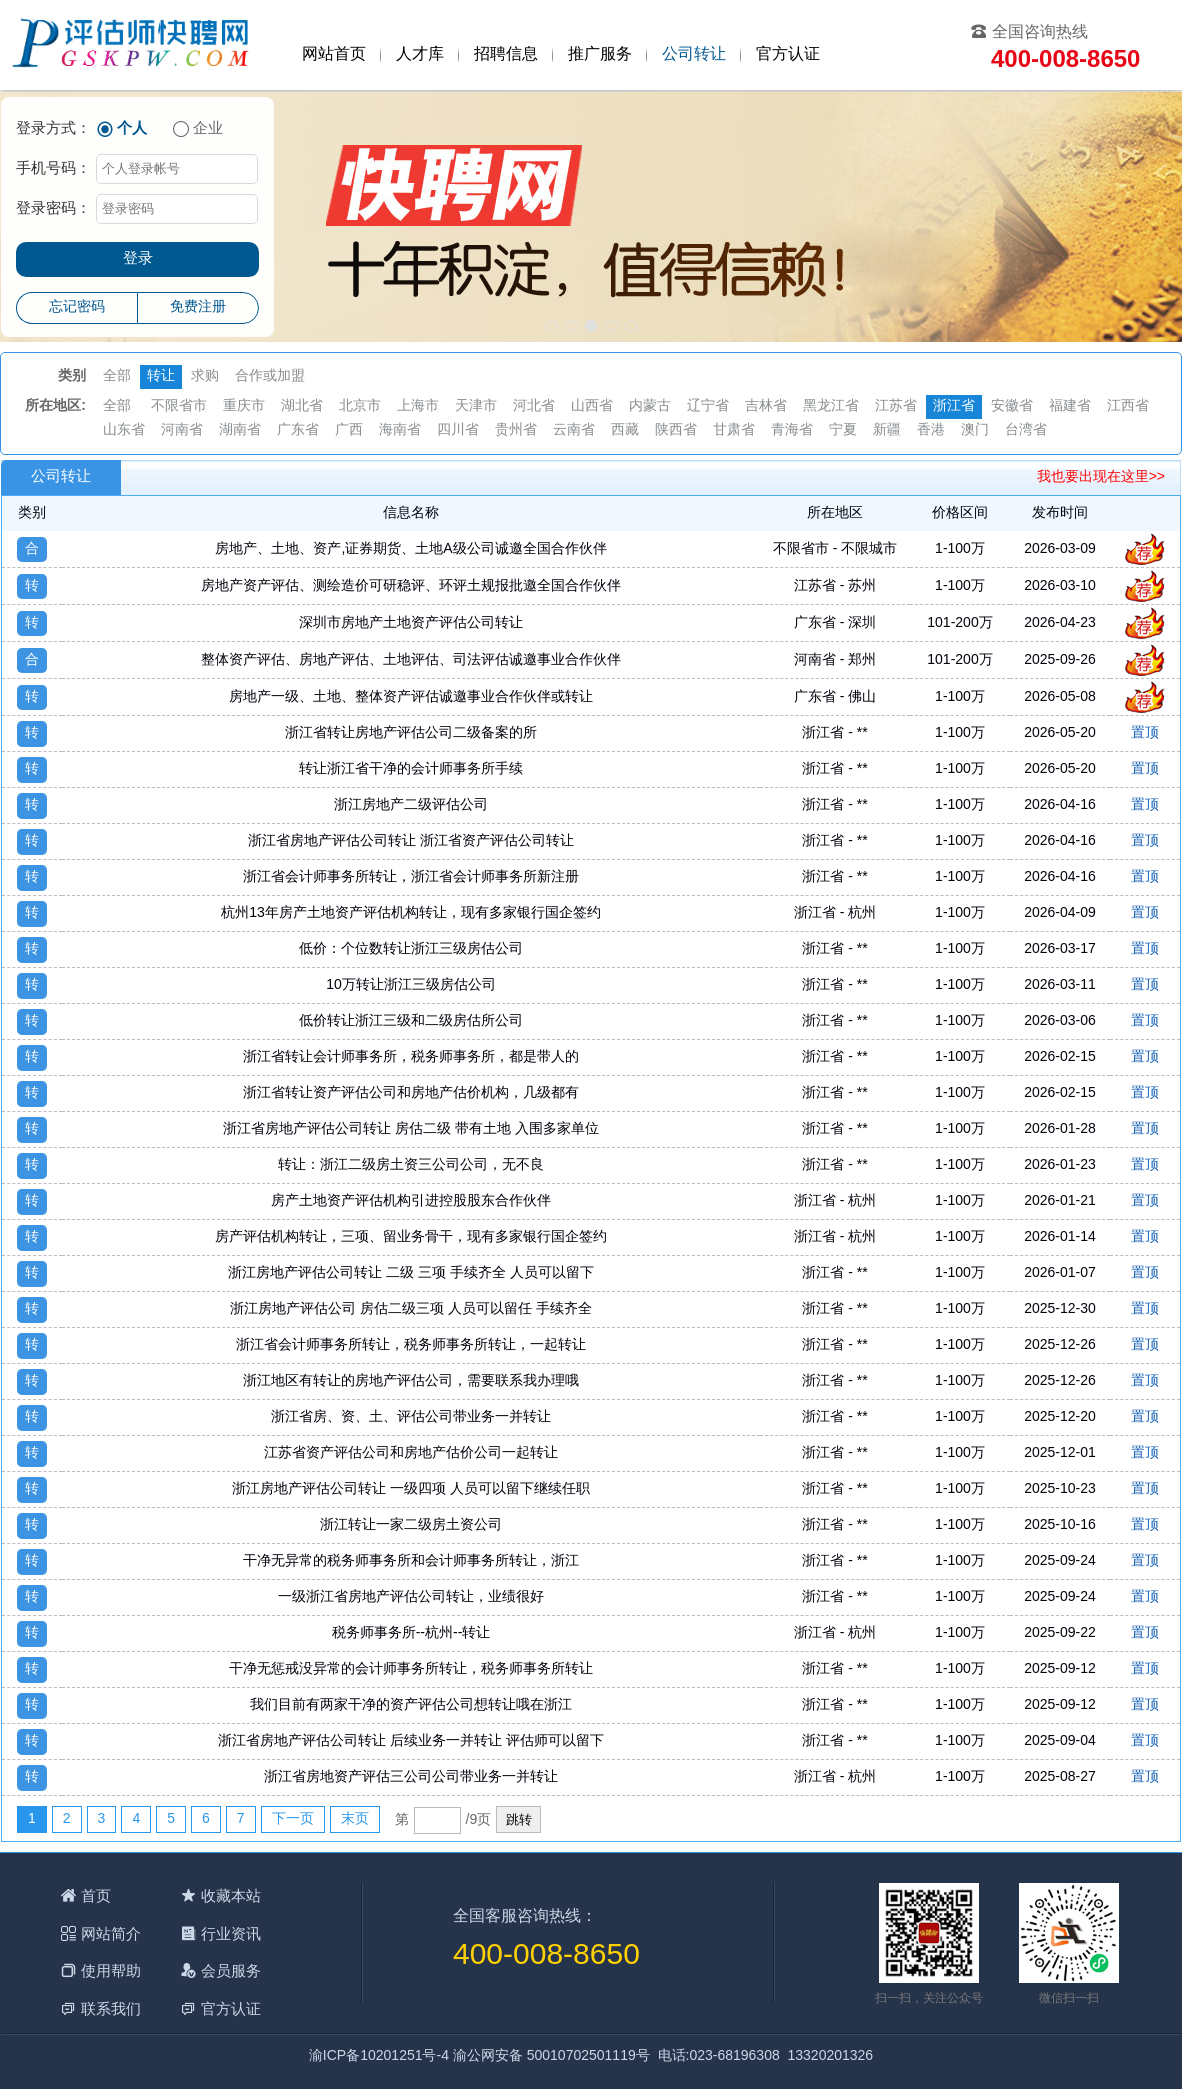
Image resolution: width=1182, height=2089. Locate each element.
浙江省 (954, 406)
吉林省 (766, 406)
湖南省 (240, 430)
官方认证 (788, 54)
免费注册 (198, 307)
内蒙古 (650, 406)
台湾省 (1026, 430)
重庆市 (244, 406)
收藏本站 (231, 1895)
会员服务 (231, 1970)
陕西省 (676, 430)
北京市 (360, 406)
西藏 (625, 430)
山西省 (592, 406)
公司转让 (694, 54)
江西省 (1128, 406)
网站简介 (111, 1933)
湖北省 (302, 406)
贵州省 (516, 430)
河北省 (534, 406)
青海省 (792, 430)
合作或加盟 (270, 376)
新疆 (887, 430)
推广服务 (600, 54)
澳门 (975, 430)
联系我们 (111, 2008)
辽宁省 (708, 406)
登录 (138, 259)
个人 (132, 129)
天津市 (476, 406)
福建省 (1070, 406)
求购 (205, 376)
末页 (355, 1819)
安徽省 (1012, 406)
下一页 (293, 1819)
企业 (208, 129)
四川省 (458, 430)
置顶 (1145, 733)
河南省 (182, 430)
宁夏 (843, 430)
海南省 (400, 430)
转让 (161, 376)
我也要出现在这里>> (1101, 477)
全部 (117, 376)
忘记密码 (77, 307)
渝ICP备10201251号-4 (379, 2056)
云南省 (574, 430)
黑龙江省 (831, 406)
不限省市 (179, 406)
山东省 (124, 430)
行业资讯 (231, 1933)
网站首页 (334, 54)
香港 (931, 430)
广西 (349, 430)
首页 (96, 1895)
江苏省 (896, 406)
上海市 (418, 406)
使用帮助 (111, 1970)
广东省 (298, 430)
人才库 (420, 54)
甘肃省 (734, 430)
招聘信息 (506, 54)
